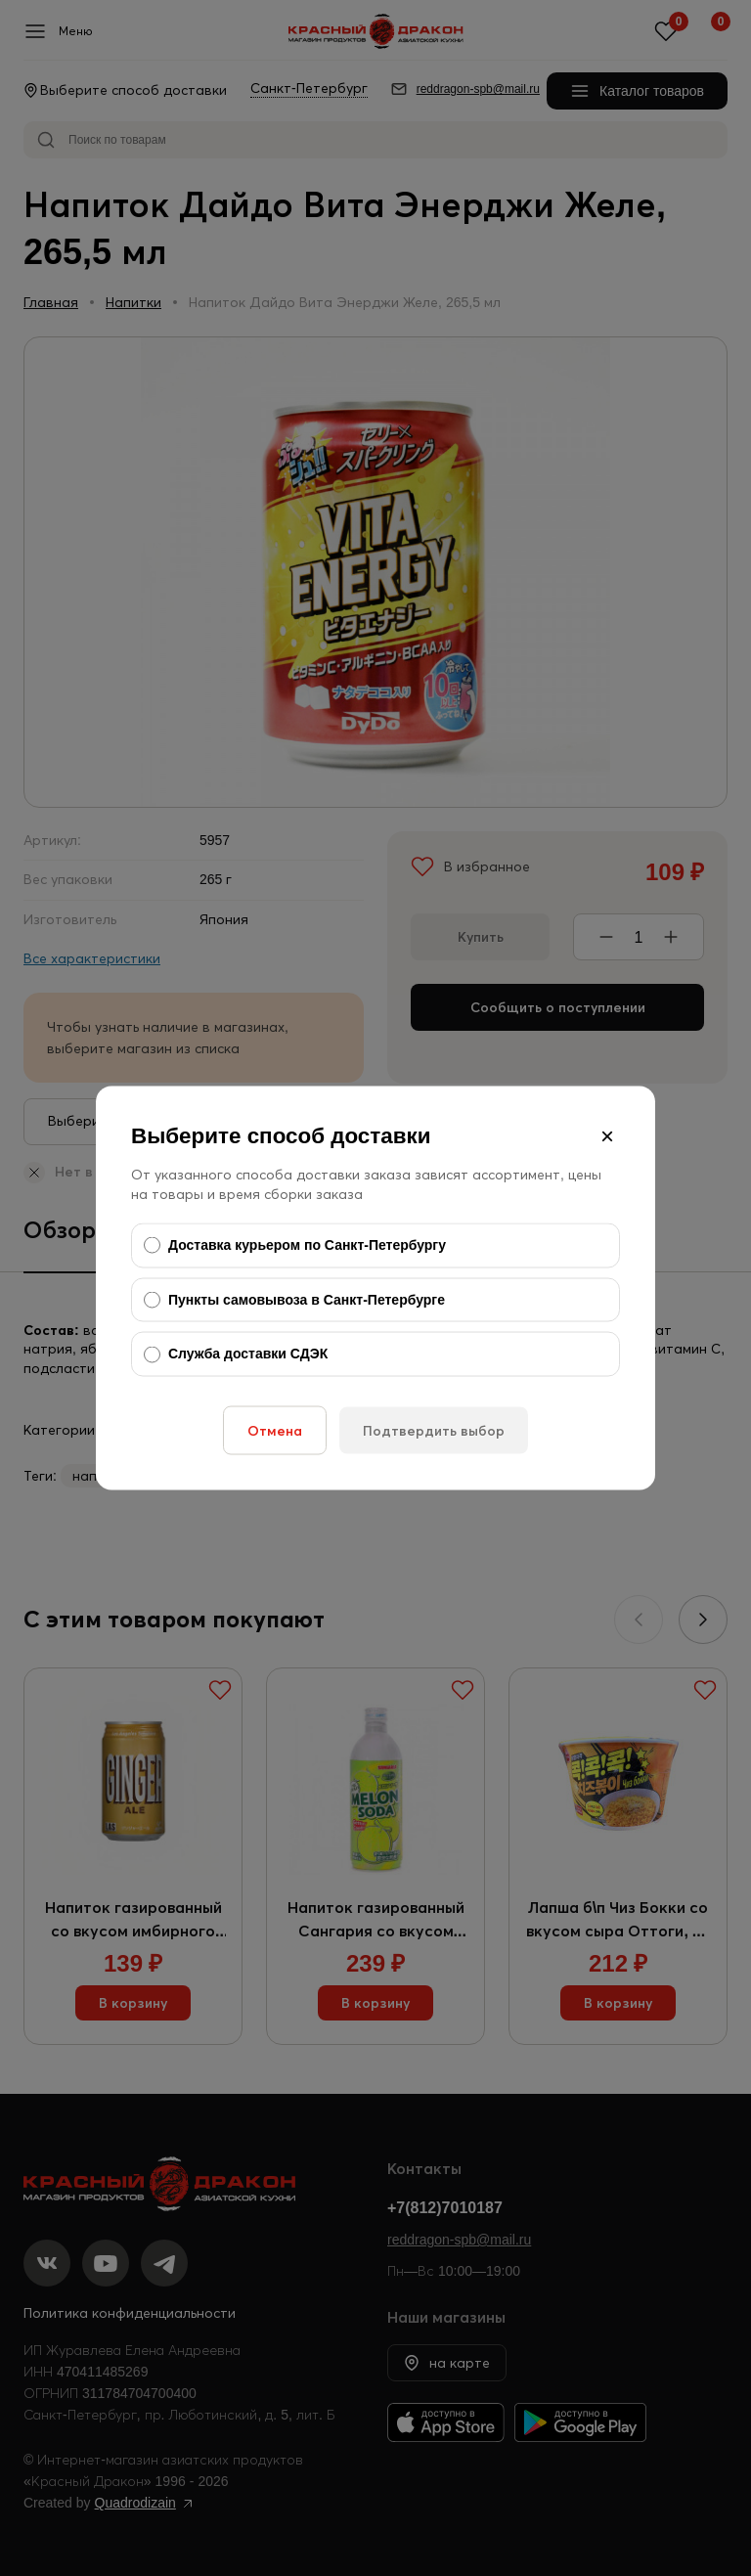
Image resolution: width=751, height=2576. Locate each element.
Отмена (274, 1430)
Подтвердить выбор (434, 1430)
